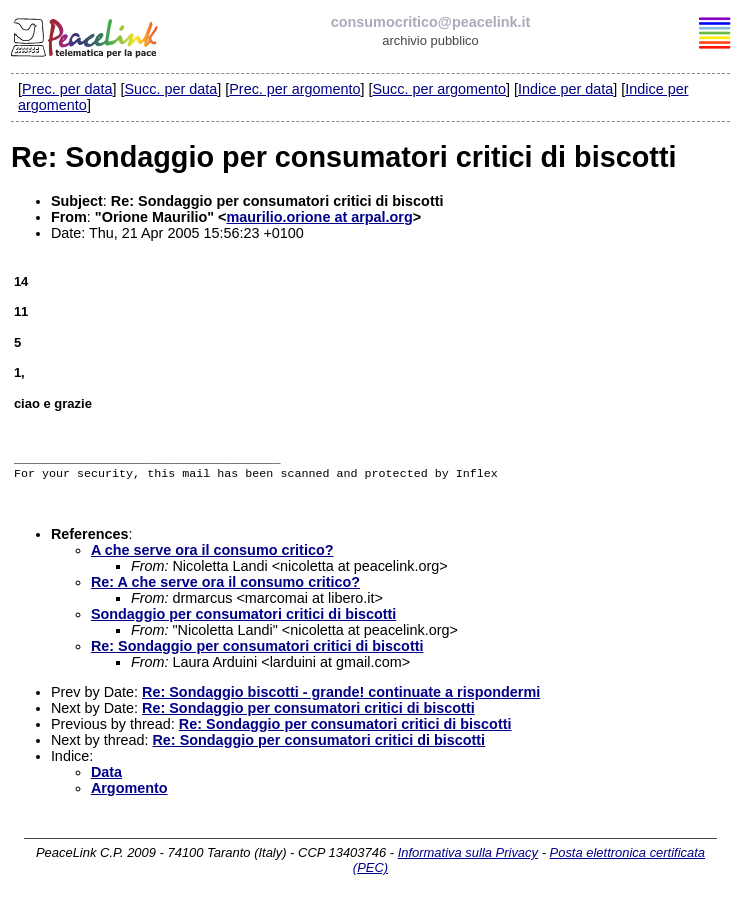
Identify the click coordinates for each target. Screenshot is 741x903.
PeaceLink (86, 35)
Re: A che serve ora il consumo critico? (225, 586)
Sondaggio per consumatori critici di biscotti (243, 618)
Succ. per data (170, 89)
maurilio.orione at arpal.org (319, 217)
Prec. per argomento (294, 89)
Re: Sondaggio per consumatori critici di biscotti (257, 650)
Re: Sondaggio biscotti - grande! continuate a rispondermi (341, 696)
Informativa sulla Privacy (468, 856)
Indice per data (565, 89)
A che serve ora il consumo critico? (212, 554)
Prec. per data (67, 89)
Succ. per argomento (439, 89)
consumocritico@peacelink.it (431, 22)
